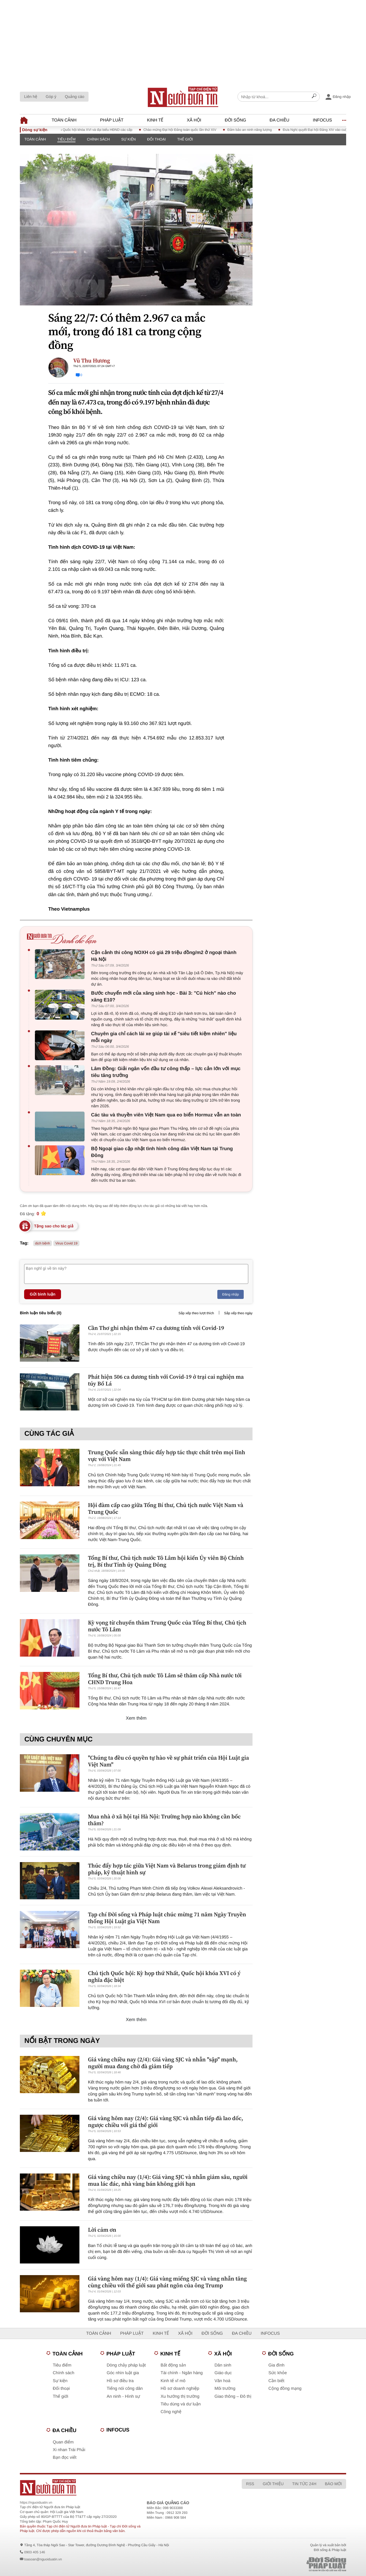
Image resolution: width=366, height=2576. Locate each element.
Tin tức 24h (304, 2483)
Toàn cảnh (64, 120)
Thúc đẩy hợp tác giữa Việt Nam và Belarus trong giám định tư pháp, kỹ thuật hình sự (167, 1869)
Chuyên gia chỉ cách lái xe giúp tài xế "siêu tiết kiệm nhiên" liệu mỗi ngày (164, 1037)
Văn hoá (222, 2380)
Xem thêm (136, 1718)
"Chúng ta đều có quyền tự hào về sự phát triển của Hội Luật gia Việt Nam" (168, 1761)
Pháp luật (112, 120)
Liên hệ (30, 96)
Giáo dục (223, 2372)
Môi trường (224, 2388)
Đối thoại (156, 139)
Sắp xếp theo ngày (238, 1313)
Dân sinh (222, 2365)
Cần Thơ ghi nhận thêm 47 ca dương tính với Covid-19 (156, 1327)
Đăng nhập (230, 1294)
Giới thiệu (273, 2483)
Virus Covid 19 (66, 1243)
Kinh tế (155, 120)
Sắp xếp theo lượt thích (196, 1313)
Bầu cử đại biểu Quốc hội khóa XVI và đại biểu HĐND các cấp (93, 130)
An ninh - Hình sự (123, 2396)
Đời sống (235, 120)
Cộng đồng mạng (285, 2388)
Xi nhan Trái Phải (69, 2449)
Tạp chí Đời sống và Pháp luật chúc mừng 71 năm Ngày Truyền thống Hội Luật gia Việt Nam (167, 1918)
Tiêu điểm (66, 139)
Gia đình (276, 2365)
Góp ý (51, 96)
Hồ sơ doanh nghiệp (180, 2388)
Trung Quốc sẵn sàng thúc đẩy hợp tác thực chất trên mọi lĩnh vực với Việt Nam (166, 1455)
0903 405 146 (34, 2552)
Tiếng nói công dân (125, 2388)
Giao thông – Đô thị (232, 2396)
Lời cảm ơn (102, 2229)
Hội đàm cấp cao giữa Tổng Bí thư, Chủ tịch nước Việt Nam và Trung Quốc (165, 1508)
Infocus (322, 120)
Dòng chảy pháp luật (126, 2365)
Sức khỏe (277, 2372)
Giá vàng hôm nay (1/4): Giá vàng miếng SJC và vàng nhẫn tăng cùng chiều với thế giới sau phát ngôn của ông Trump (167, 2282)
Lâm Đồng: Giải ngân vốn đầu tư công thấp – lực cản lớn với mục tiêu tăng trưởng (166, 1072)
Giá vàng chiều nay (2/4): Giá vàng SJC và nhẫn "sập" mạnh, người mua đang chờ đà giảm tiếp (163, 2063)
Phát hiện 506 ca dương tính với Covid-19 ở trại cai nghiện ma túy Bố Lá (166, 1380)
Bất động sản (173, 2365)
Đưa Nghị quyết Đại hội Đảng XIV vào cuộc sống (328, 130)
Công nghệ (171, 2411)
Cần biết (276, 2380)
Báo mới (333, 2483)
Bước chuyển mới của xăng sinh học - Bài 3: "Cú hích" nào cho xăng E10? (163, 996)
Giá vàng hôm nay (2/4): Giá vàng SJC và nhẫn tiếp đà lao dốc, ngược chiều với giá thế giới (165, 2121)
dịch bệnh (42, 1243)
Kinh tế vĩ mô (173, 2380)
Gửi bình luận (42, 1294)
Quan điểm (63, 2442)
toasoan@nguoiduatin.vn (43, 2559)
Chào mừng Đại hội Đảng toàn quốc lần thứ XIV (187, 130)
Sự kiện (128, 139)
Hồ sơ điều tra (120, 2380)
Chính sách (98, 139)
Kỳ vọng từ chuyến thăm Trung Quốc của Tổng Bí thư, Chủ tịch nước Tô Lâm (167, 1626)
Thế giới (185, 139)
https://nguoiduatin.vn (36, 2502)
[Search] (314, 97)
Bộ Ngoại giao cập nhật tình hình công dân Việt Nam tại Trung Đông (162, 1152)
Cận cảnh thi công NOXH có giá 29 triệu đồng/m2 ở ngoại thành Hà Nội (163, 956)
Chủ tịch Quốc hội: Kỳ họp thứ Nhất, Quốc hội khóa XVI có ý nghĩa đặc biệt (164, 1976)
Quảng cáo (74, 96)
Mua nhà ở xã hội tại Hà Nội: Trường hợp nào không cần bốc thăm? (164, 1820)
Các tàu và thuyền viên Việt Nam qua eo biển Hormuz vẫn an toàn (166, 1115)
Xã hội (194, 120)
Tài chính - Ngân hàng (182, 2372)
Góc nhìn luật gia (123, 2372)
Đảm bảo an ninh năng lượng (257, 130)
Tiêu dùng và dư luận (181, 2404)
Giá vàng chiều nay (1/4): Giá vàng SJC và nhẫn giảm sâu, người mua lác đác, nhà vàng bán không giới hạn (167, 2180)
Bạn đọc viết (64, 2457)
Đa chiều (279, 120)
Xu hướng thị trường (180, 2396)
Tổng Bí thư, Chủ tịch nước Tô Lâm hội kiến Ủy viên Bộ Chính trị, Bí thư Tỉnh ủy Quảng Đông (166, 1561)
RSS (250, 2483)
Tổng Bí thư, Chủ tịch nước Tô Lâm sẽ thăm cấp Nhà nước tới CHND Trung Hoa (165, 1679)
